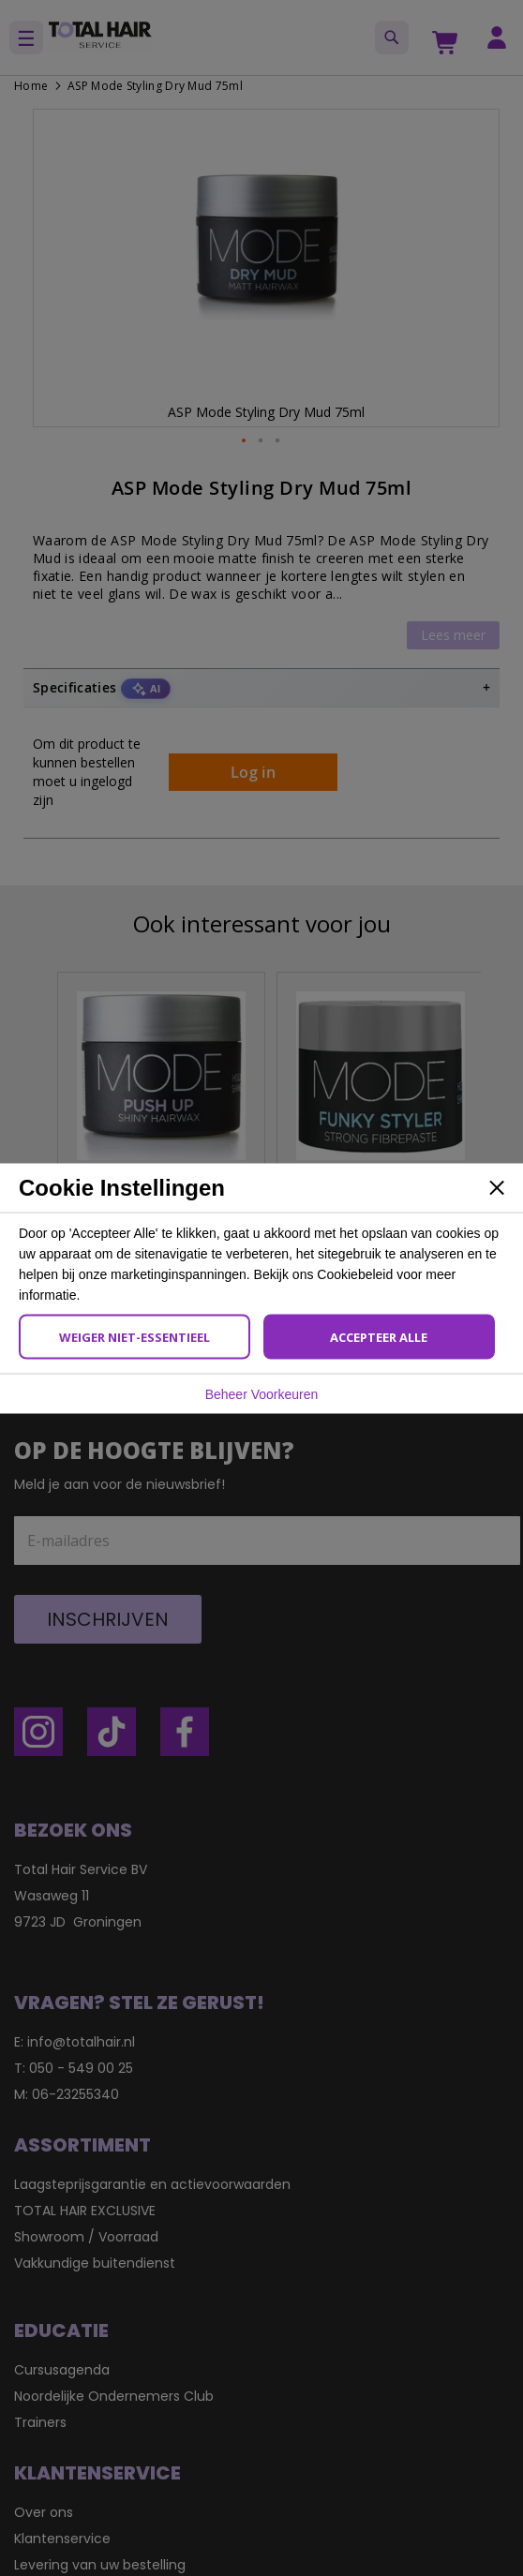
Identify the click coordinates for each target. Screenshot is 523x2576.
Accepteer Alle (378, 1336)
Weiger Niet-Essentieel (134, 1336)
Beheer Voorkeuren (262, 1393)
